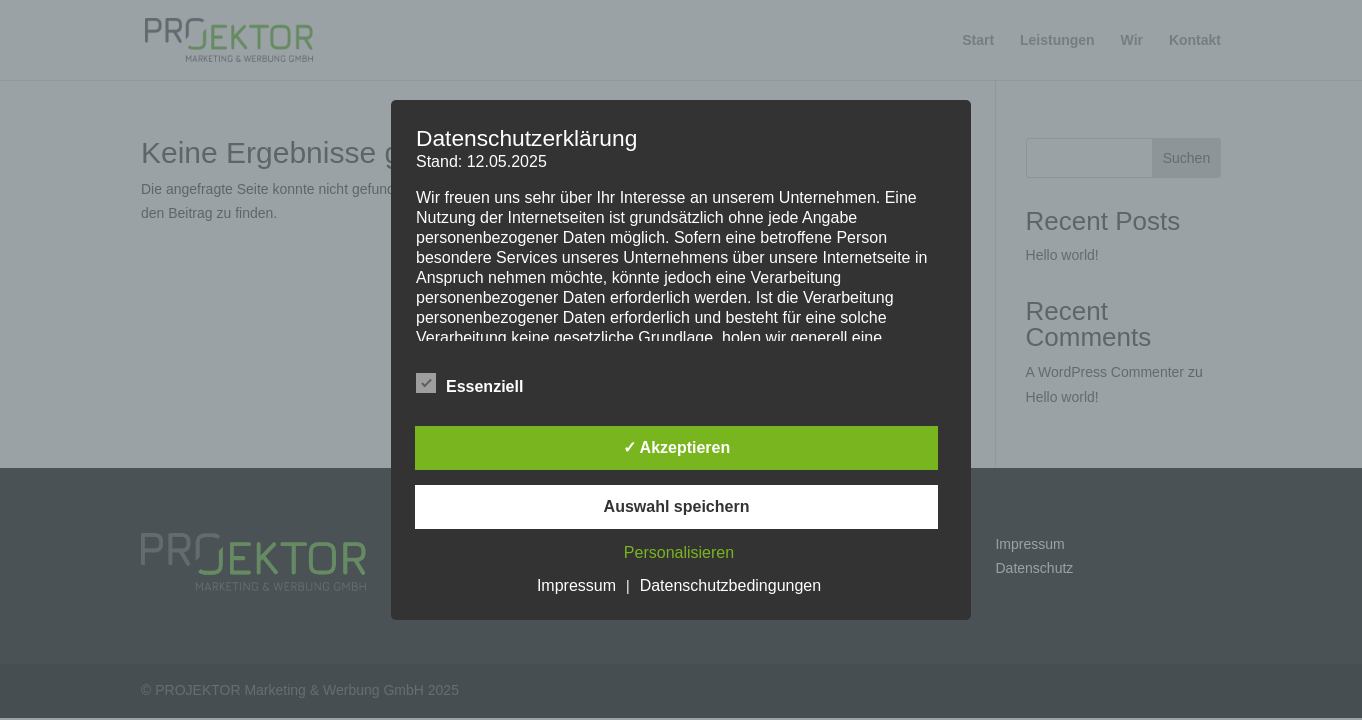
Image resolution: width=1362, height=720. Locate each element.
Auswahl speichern (677, 506)
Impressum (576, 585)
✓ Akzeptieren (677, 447)
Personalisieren (679, 552)
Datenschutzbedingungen (730, 585)
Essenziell (469, 384)
